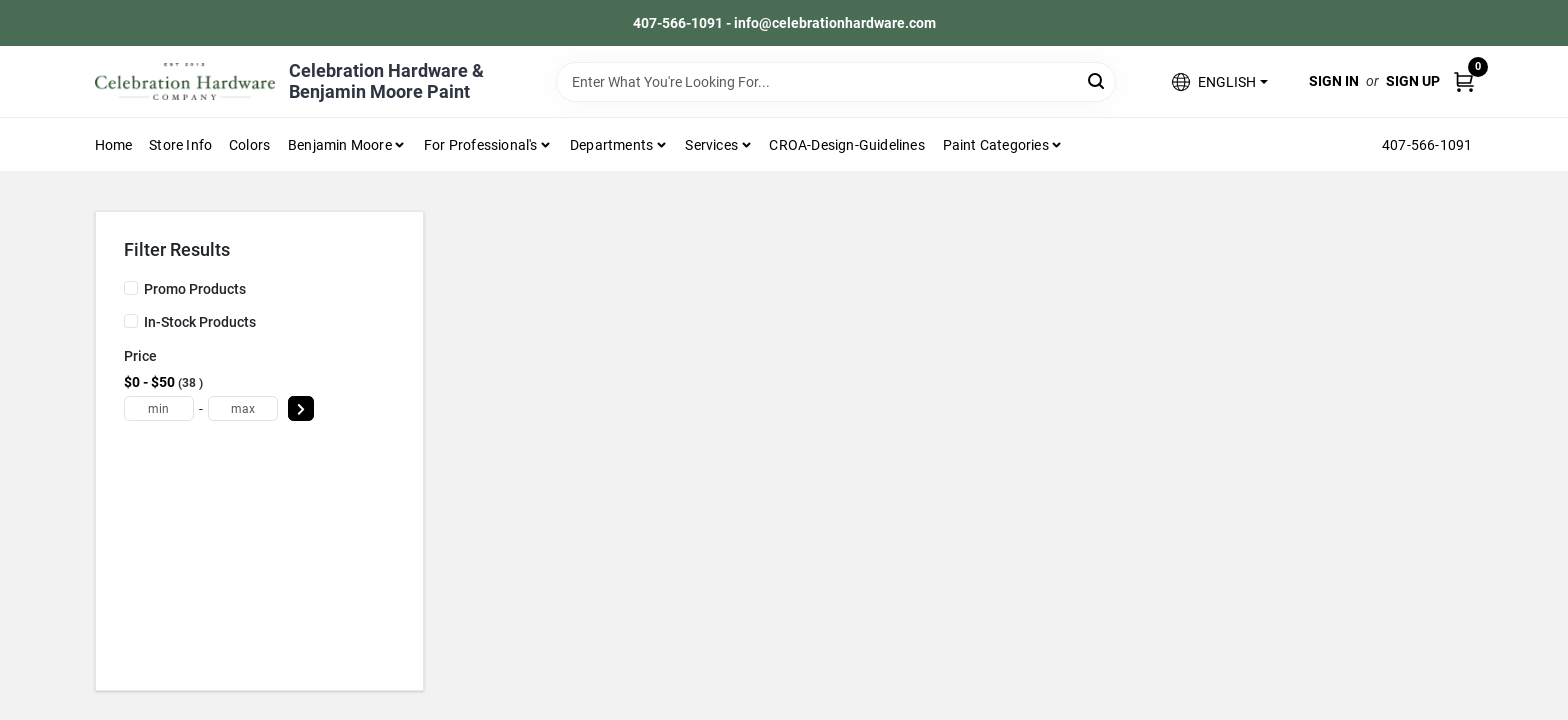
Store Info (180, 145)
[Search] (1097, 80)
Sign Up (1413, 81)
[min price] (159, 408)
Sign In (1334, 81)
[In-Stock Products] (131, 321)
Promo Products (195, 289)
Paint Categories (996, 145)
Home (114, 145)
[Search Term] (836, 82)
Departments (611, 145)
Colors (249, 145)
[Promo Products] (131, 288)
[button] (1219, 81)
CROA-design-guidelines (846, 145)
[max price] (243, 408)
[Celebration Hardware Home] (185, 81)
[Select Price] (301, 408)
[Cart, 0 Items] (1464, 81)
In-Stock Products (200, 322)
